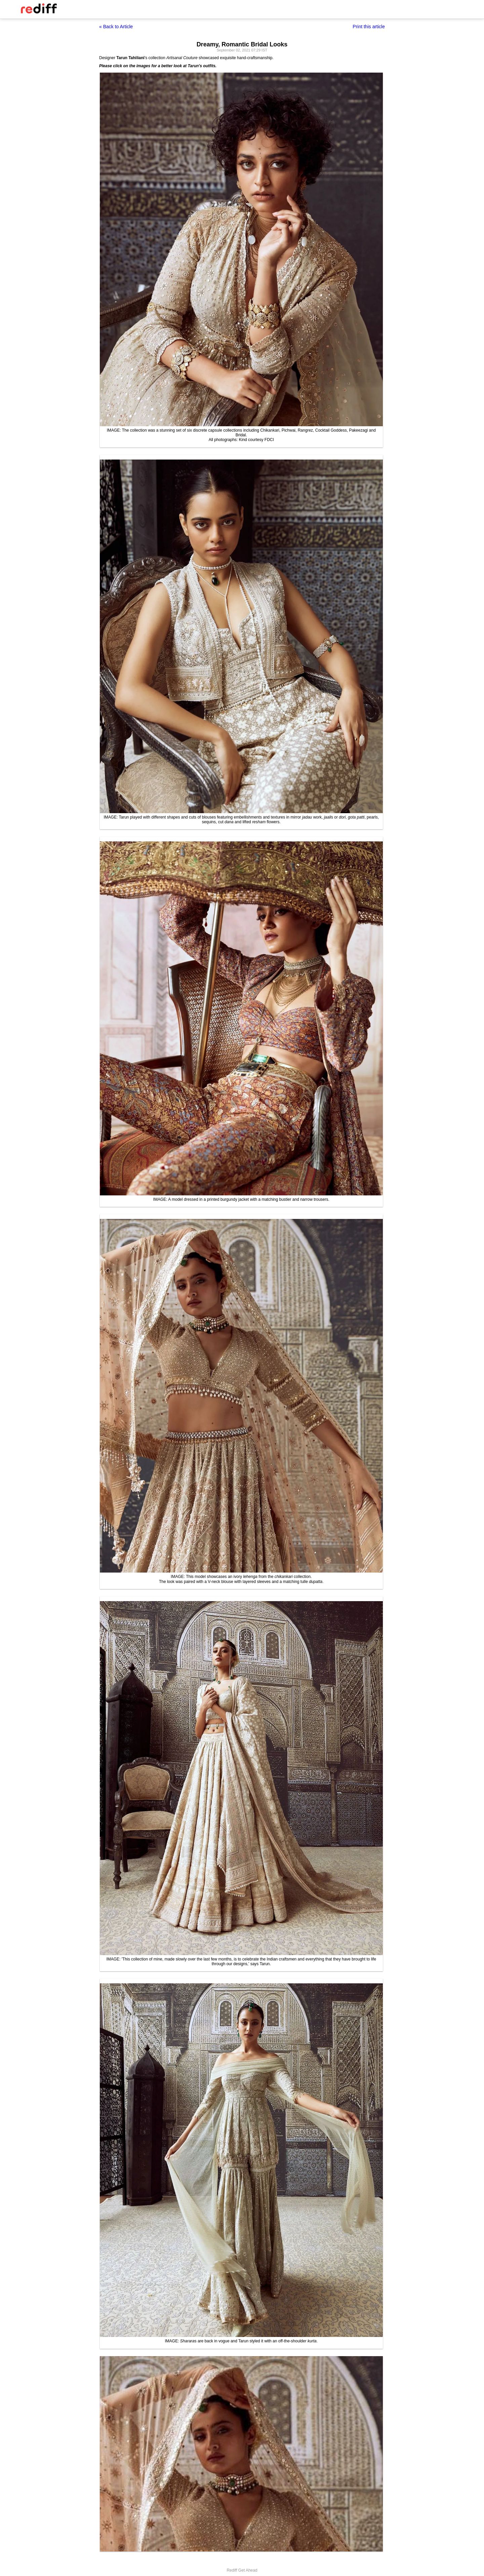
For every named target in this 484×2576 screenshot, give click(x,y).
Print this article (369, 26)
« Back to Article (116, 26)
